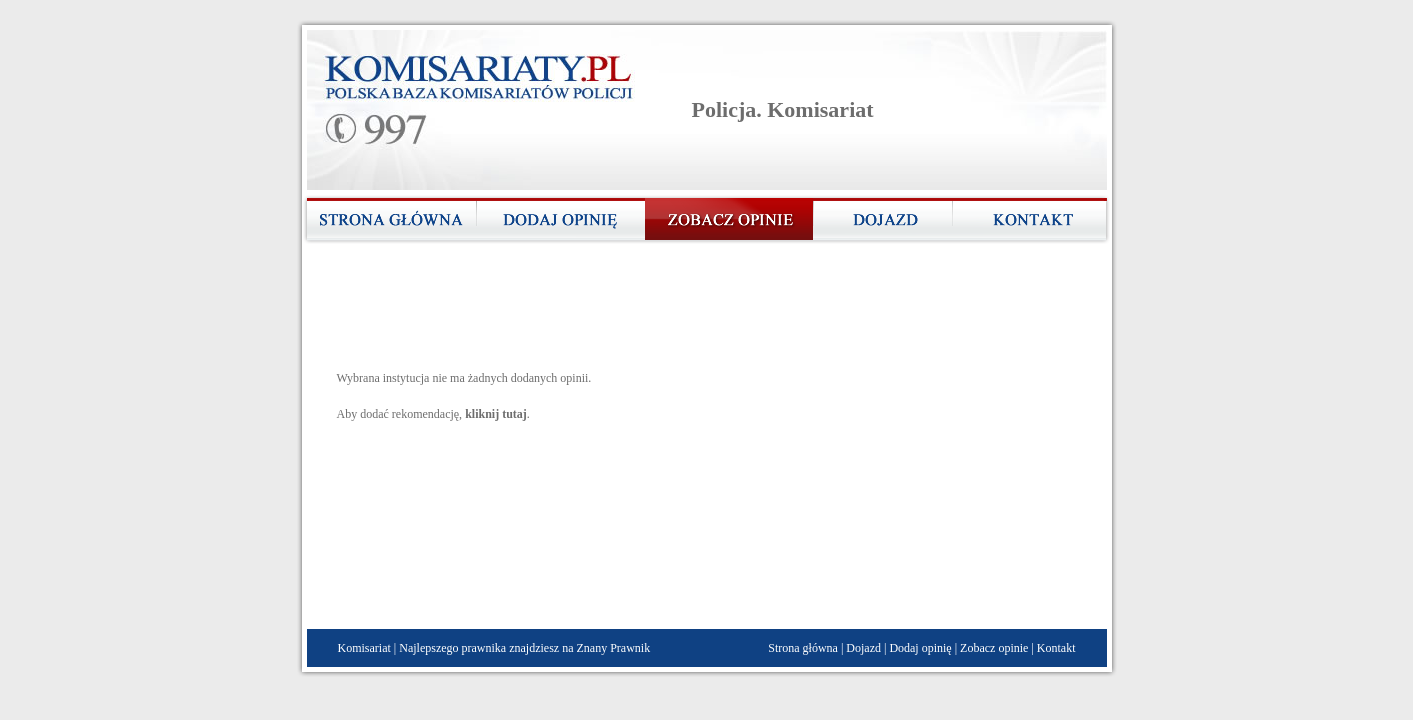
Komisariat (364, 648)
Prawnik (630, 648)
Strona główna (803, 648)
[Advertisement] (701, 314)
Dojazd (863, 648)
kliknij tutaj (496, 414)
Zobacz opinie (994, 648)
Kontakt (1056, 648)
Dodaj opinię (920, 648)
